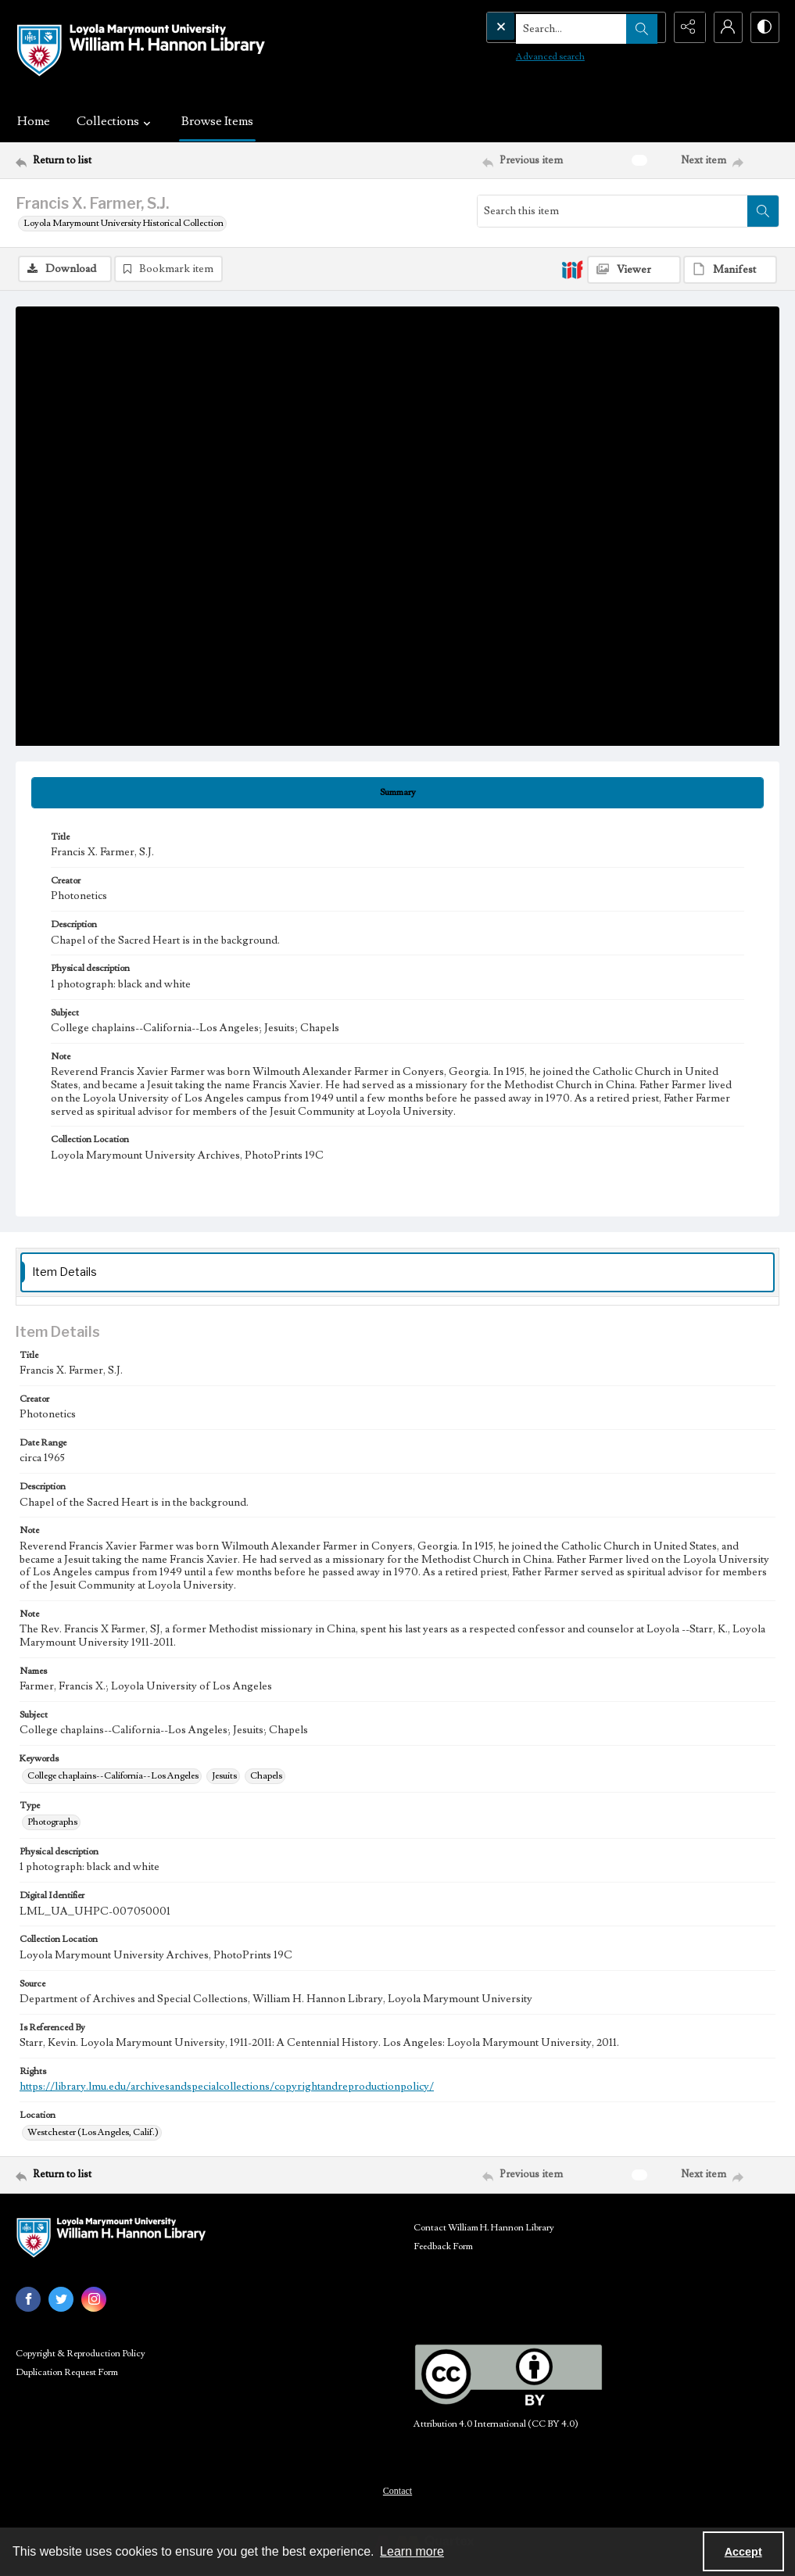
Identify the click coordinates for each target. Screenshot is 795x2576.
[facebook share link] (28, 2299)
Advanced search (518, 55)
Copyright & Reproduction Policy (80, 2353)
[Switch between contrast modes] (764, 27)
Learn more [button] (412, 2551)
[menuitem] (397, 2490)
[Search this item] (612, 211)
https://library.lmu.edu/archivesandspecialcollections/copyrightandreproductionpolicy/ (227, 2087)
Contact (397, 2490)
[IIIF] (572, 269)
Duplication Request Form (67, 2372)
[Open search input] (646, 27)
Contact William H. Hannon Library (484, 2228)
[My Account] (724, 27)
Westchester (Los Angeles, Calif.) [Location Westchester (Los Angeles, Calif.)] (93, 2132)
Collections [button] (116, 121)
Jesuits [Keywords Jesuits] (224, 1776)
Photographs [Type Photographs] (52, 1822)
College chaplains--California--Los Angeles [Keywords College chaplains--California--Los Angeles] (113, 1776)
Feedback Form (443, 2246)
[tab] (397, 793)
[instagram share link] (93, 2299)
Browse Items (217, 121)
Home (33, 121)
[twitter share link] (60, 2299)
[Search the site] (542, 27)
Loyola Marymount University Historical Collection (123, 223)
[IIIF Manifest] (730, 270)
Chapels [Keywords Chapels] (266, 1776)
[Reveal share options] (685, 27)
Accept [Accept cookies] (743, 2552)
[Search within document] (763, 211)
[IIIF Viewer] (634, 270)
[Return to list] (119, 160)
